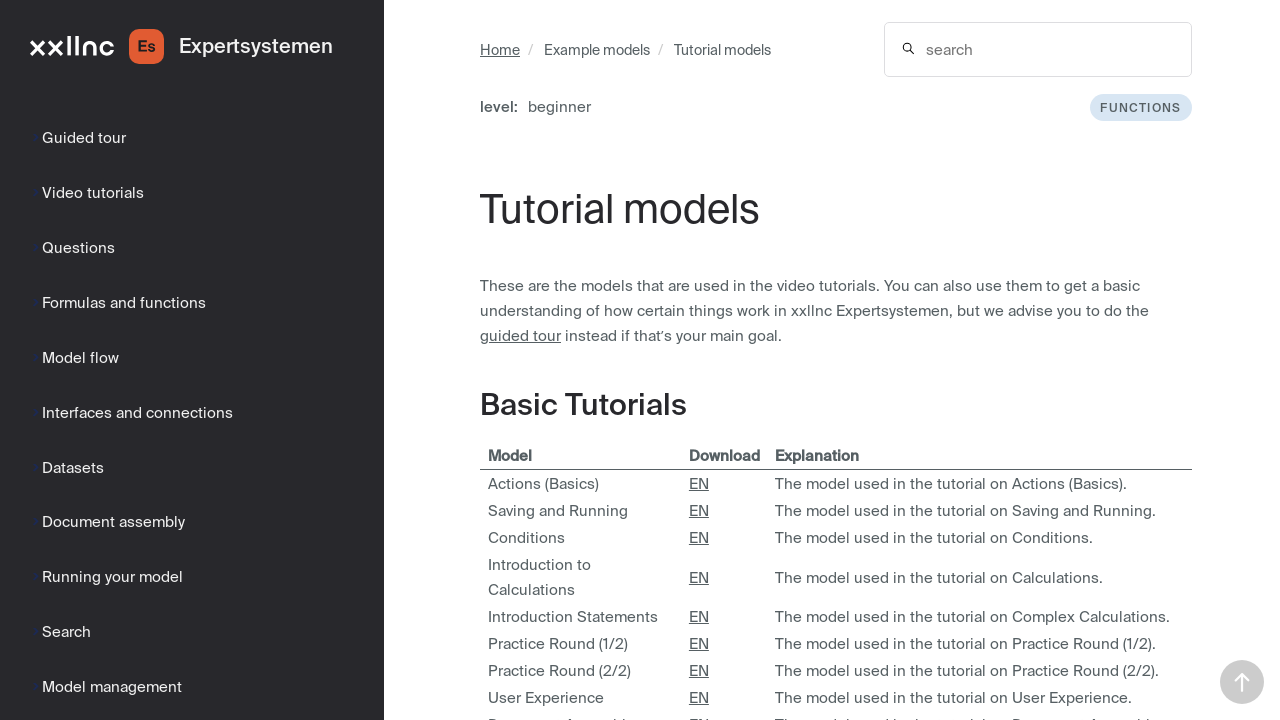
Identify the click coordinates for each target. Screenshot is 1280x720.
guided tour (520, 335)
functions (1140, 107)
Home (500, 50)
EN (699, 483)
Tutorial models (722, 50)
